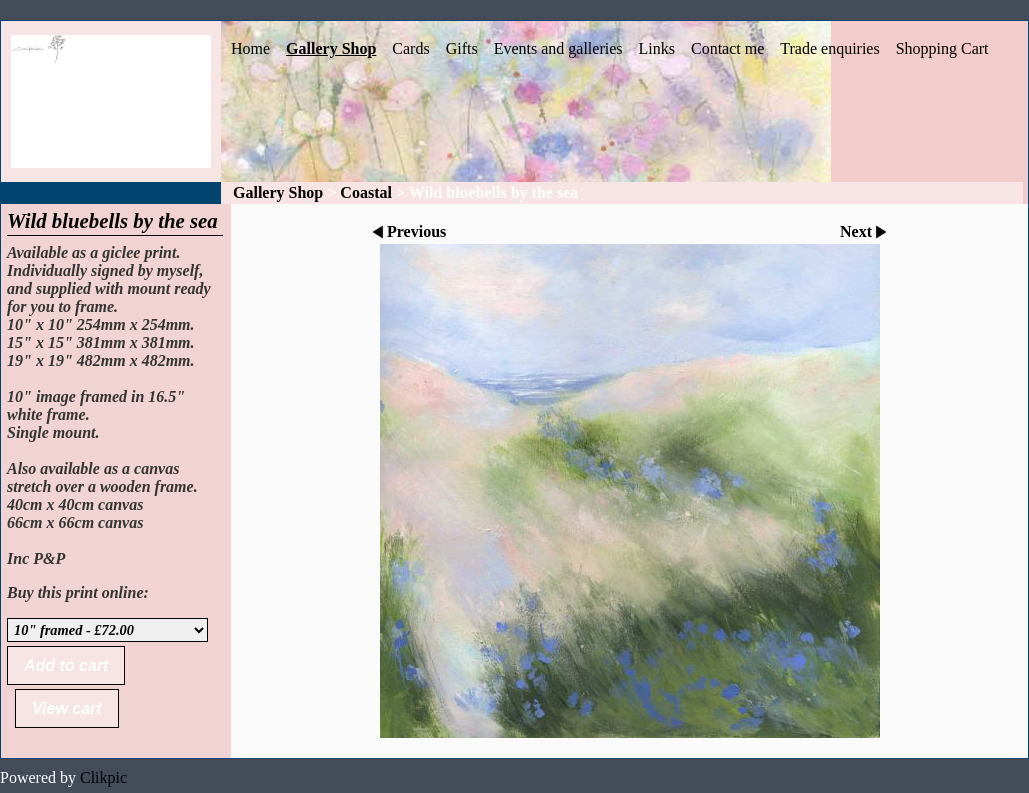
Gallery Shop (331, 48)
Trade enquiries (829, 48)
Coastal (366, 192)
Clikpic (103, 777)
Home (250, 48)
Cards (410, 48)
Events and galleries (558, 48)
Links (657, 48)
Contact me (727, 48)
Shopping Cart (942, 48)
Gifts (462, 48)
